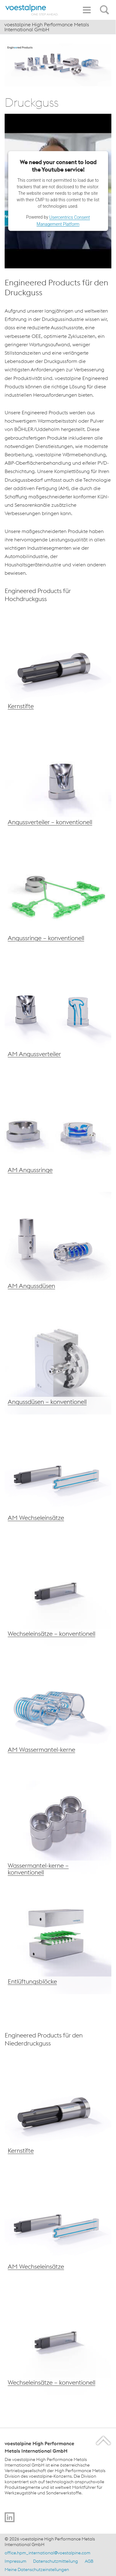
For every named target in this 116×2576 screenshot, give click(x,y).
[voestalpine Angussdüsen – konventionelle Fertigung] (58, 1129)
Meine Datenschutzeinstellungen (37, 2569)
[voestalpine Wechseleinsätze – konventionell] (58, 1593)
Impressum (15, 2561)
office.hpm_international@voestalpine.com (47, 2553)
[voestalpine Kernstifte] (58, 665)
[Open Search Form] (105, 6)
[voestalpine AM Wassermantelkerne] (58, 1709)
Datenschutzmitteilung (55, 2561)
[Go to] (10, 2517)
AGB (89, 2561)
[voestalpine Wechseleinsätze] (58, 1245)
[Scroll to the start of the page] (104, 2440)
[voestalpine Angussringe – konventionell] (58, 897)
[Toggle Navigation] (86, 10)
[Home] (32, 10)
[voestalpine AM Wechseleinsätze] (58, 1477)
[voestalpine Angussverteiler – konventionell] (58, 781)
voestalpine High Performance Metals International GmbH (46, 27)
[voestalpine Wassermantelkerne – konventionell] (58, 1825)
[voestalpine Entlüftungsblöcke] (58, 1940)
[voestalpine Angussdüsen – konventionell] (58, 1361)
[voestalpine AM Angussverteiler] (58, 1013)
